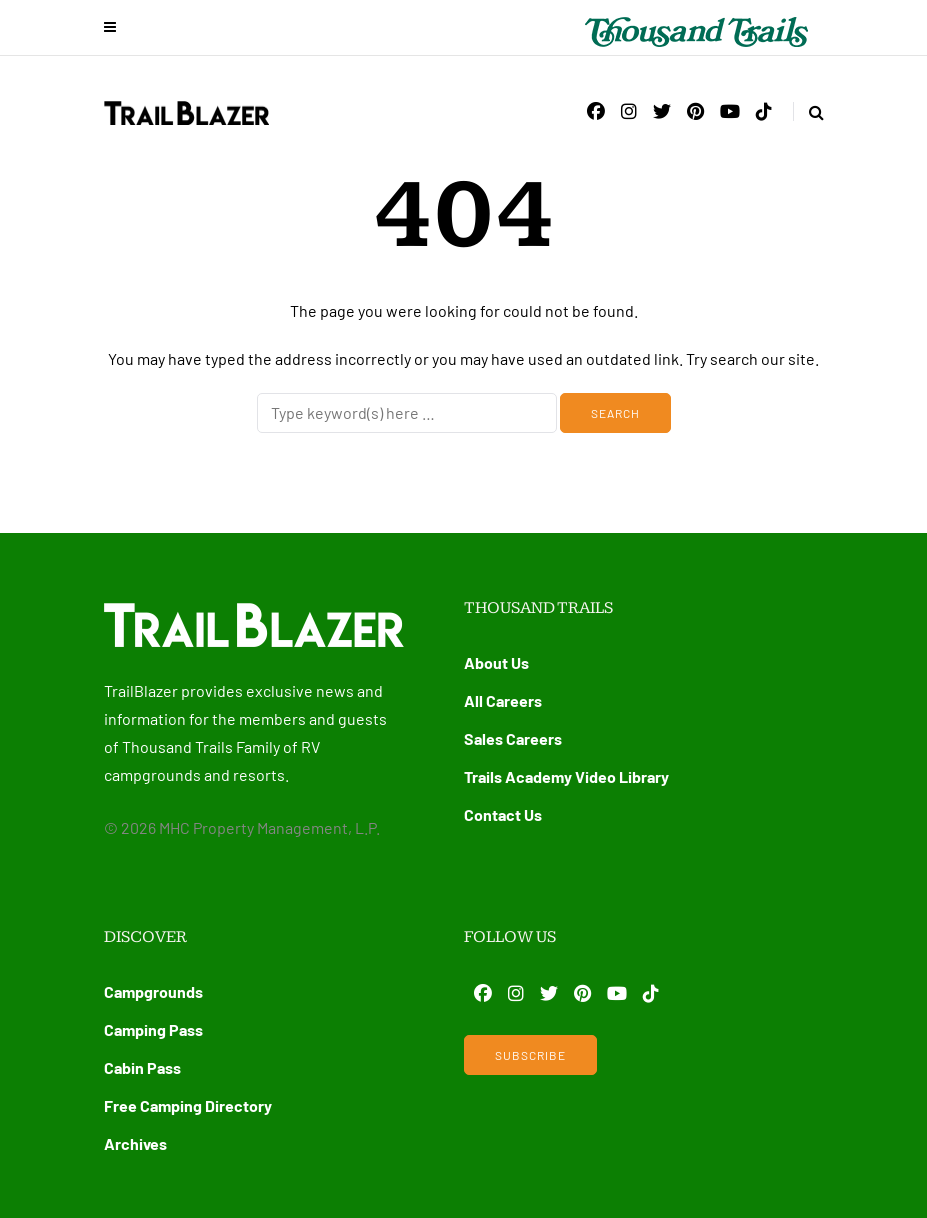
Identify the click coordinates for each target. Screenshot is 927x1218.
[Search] (407, 413)
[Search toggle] (808, 111)
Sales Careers (513, 738)
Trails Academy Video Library (566, 776)
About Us (496, 662)
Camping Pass (153, 1029)
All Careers (503, 700)
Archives (135, 1143)
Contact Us (503, 814)
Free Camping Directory (188, 1105)
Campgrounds (153, 991)
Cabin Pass (142, 1067)
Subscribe (530, 1055)
